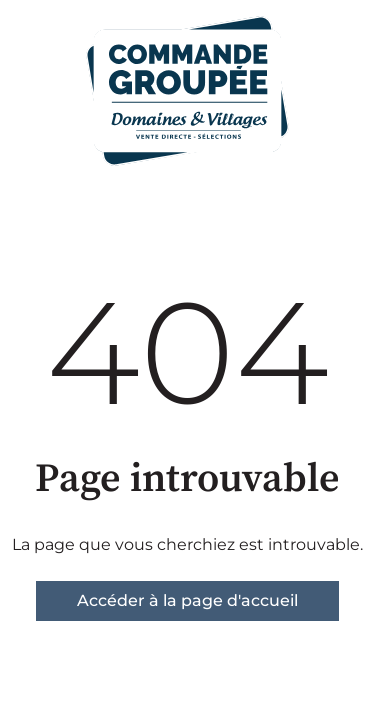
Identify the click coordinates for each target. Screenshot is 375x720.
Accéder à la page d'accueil (187, 600)
